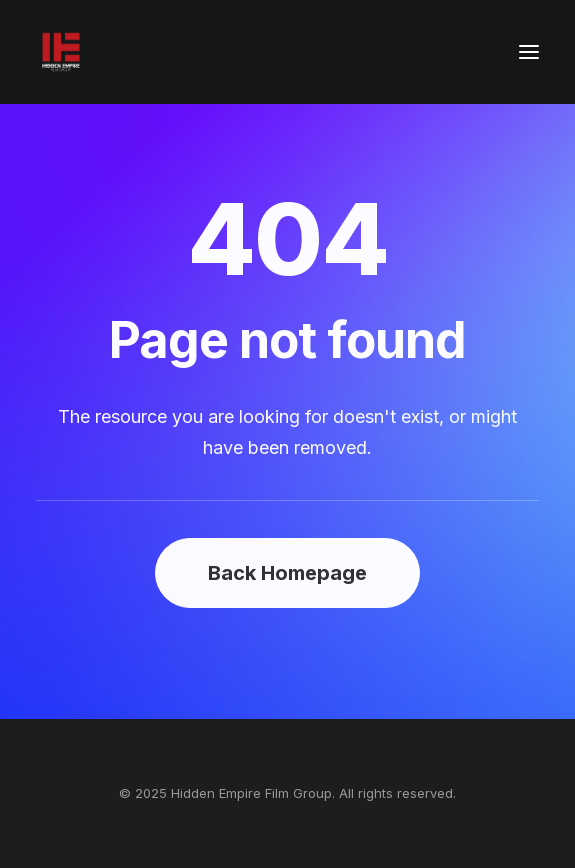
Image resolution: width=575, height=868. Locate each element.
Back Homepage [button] (287, 573)
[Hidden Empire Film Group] (61, 52)
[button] (529, 52)
